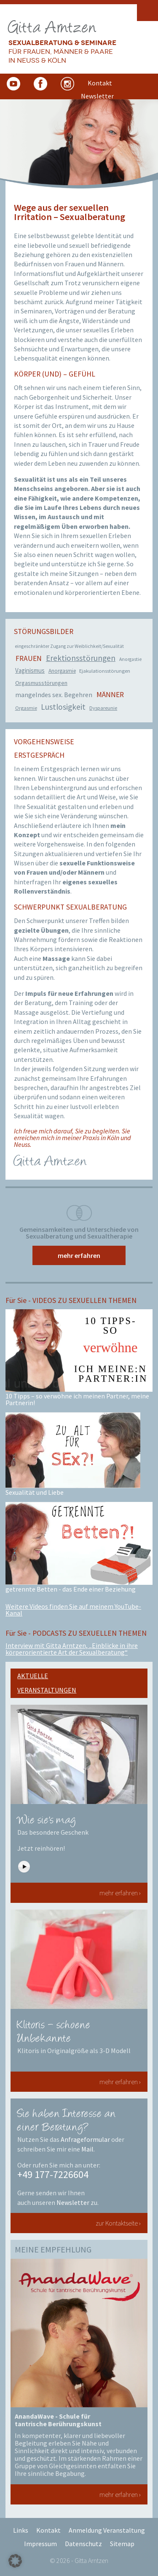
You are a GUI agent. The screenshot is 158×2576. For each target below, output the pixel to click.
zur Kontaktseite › (118, 2223)
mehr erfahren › (120, 1893)
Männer (110, 694)
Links (20, 2530)
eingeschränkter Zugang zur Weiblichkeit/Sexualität (69, 646)
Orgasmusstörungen (41, 683)
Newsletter (72, 2202)
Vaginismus (30, 670)
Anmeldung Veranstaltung (107, 2530)
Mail (87, 2149)
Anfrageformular (85, 2139)
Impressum (40, 2543)
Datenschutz (83, 2543)
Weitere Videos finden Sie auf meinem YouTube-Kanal (73, 1609)
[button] (15, 2561)
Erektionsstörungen (80, 658)
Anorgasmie (62, 670)
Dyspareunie (103, 708)
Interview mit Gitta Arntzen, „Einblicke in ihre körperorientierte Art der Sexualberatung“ (71, 1648)
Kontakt (48, 2530)
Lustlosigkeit (63, 707)
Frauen (29, 658)
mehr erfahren (79, 1255)
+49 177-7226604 (52, 2174)
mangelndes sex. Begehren (53, 694)
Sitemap (122, 2543)
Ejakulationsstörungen (104, 671)
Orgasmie (26, 708)
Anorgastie (130, 659)
